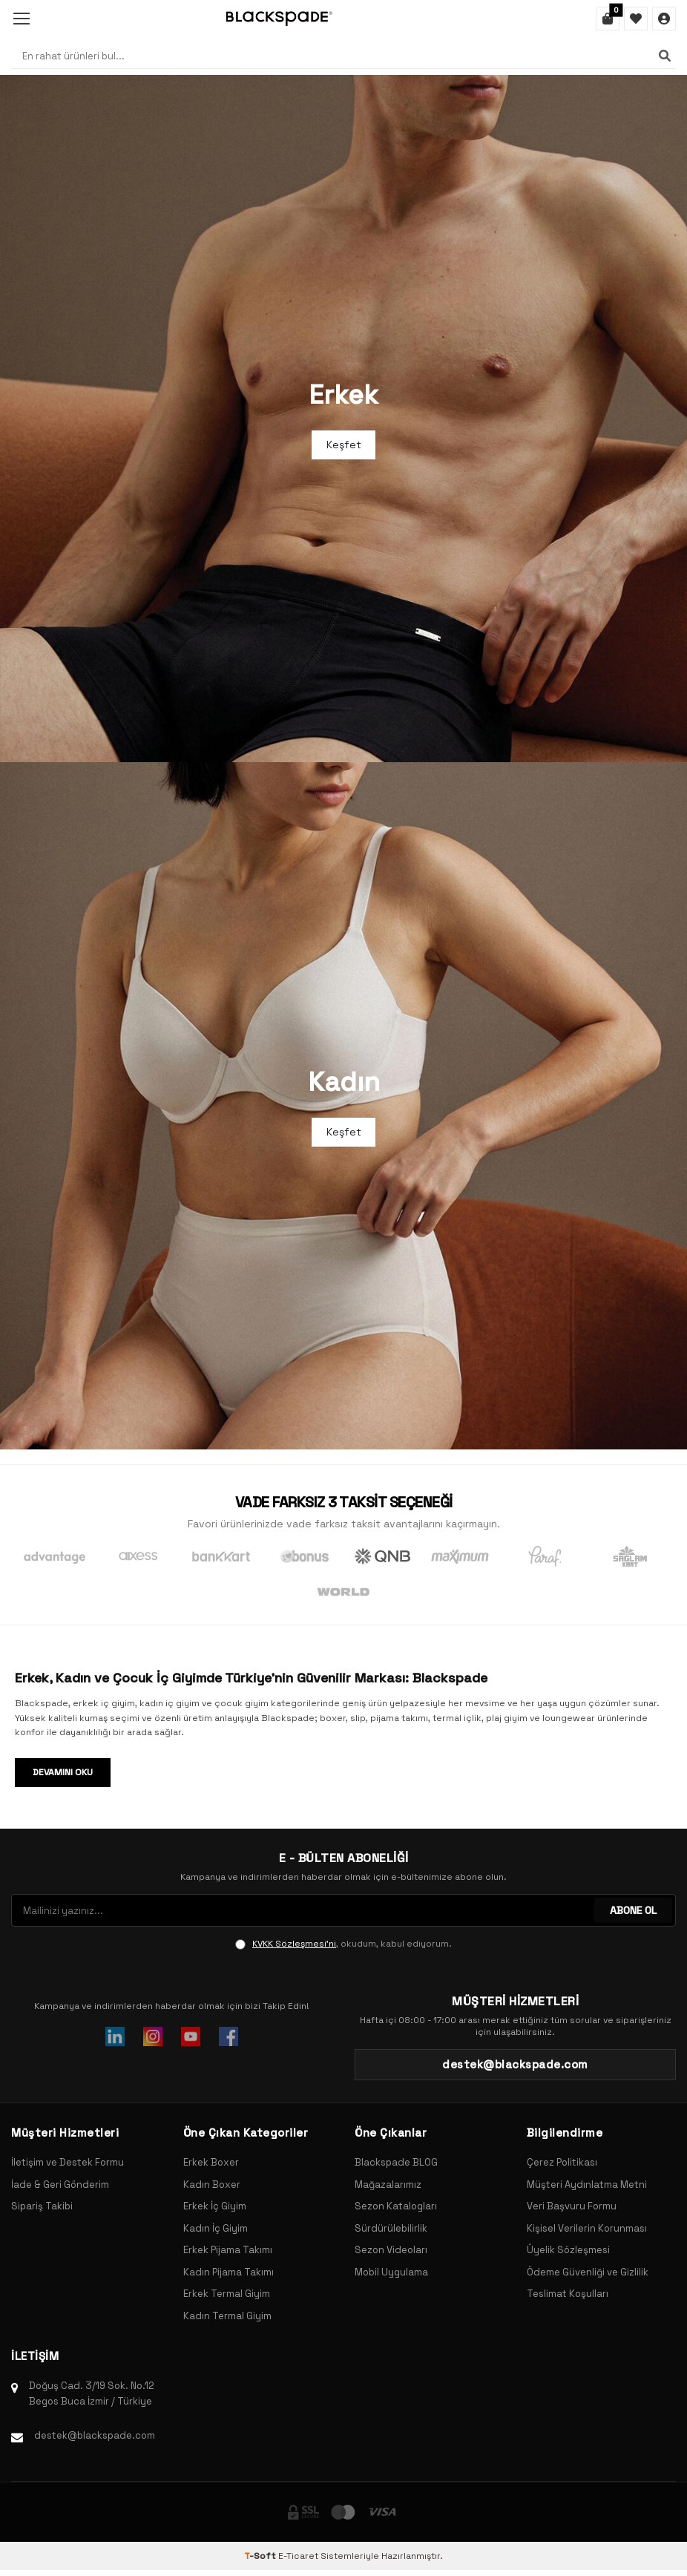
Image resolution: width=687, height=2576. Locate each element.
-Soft (261, 2556)
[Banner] (343, 418)
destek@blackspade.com (94, 2435)
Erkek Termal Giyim (226, 2293)
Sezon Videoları (391, 2250)
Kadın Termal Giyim (227, 2316)
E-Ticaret (298, 2556)
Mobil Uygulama (391, 2272)
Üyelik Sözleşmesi (568, 2250)
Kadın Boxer (211, 2184)
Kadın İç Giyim (215, 2228)
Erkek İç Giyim (214, 2206)
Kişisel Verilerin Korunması (587, 2228)
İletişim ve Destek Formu (67, 2162)
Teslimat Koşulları (567, 2293)
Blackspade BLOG (396, 2162)
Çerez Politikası (562, 2162)
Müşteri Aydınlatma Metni (587, 2184)
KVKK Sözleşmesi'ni (294, 1944)
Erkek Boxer (211, 2162)
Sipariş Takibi (42, 2206)
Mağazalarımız (388, 2184)
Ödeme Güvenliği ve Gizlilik (587, 2272)
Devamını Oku (63, 1772)
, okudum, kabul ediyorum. (343, 1944)
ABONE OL (633, 1910)
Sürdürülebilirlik (391, 2228)
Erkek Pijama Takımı (227, 2250)
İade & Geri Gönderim (60, 2184)
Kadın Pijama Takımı (228, 2272)
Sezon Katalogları (396, 2206)
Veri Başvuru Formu (572, 2206)
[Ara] (665, 55)
